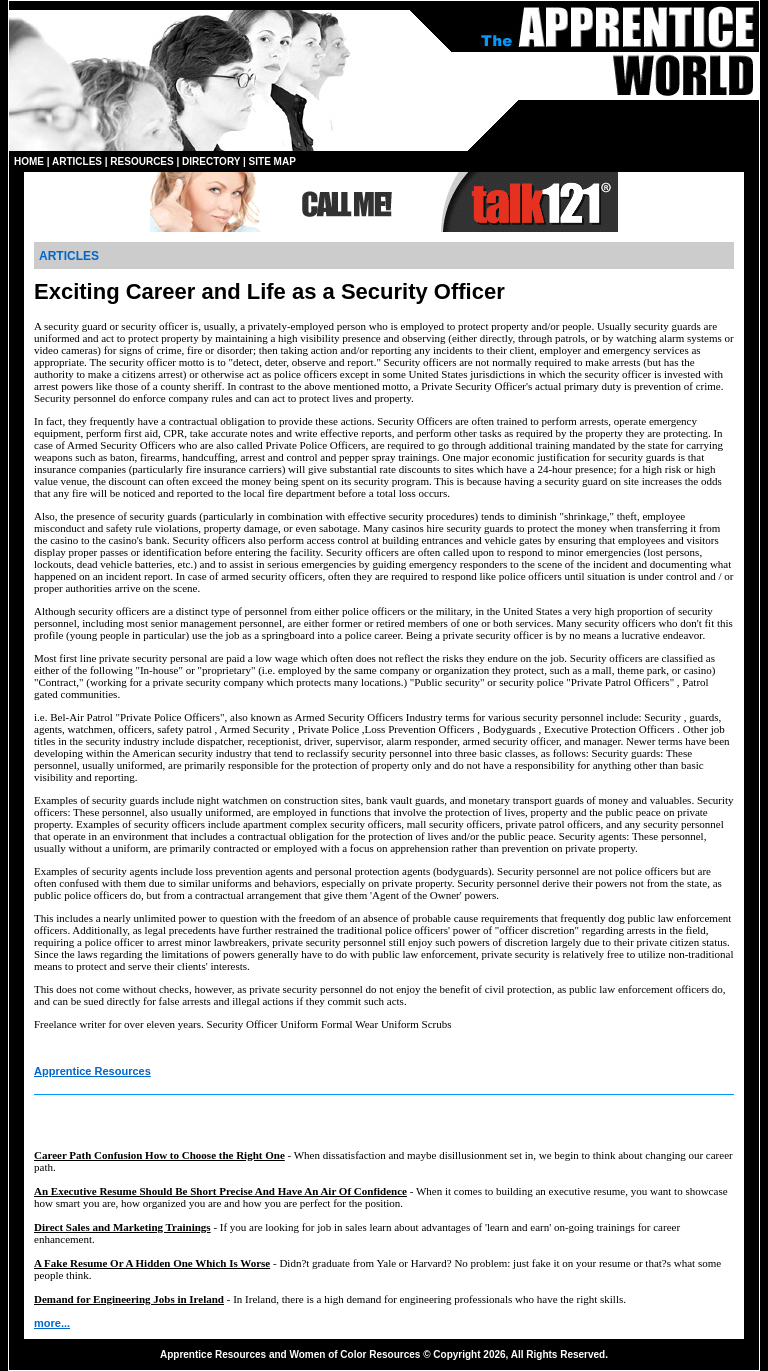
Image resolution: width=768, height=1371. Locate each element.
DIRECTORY (211, 161)
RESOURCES (141, 161)
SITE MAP (272, 161)
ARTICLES (77, 161)
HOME (29, 161)
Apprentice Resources (92, 1071)
